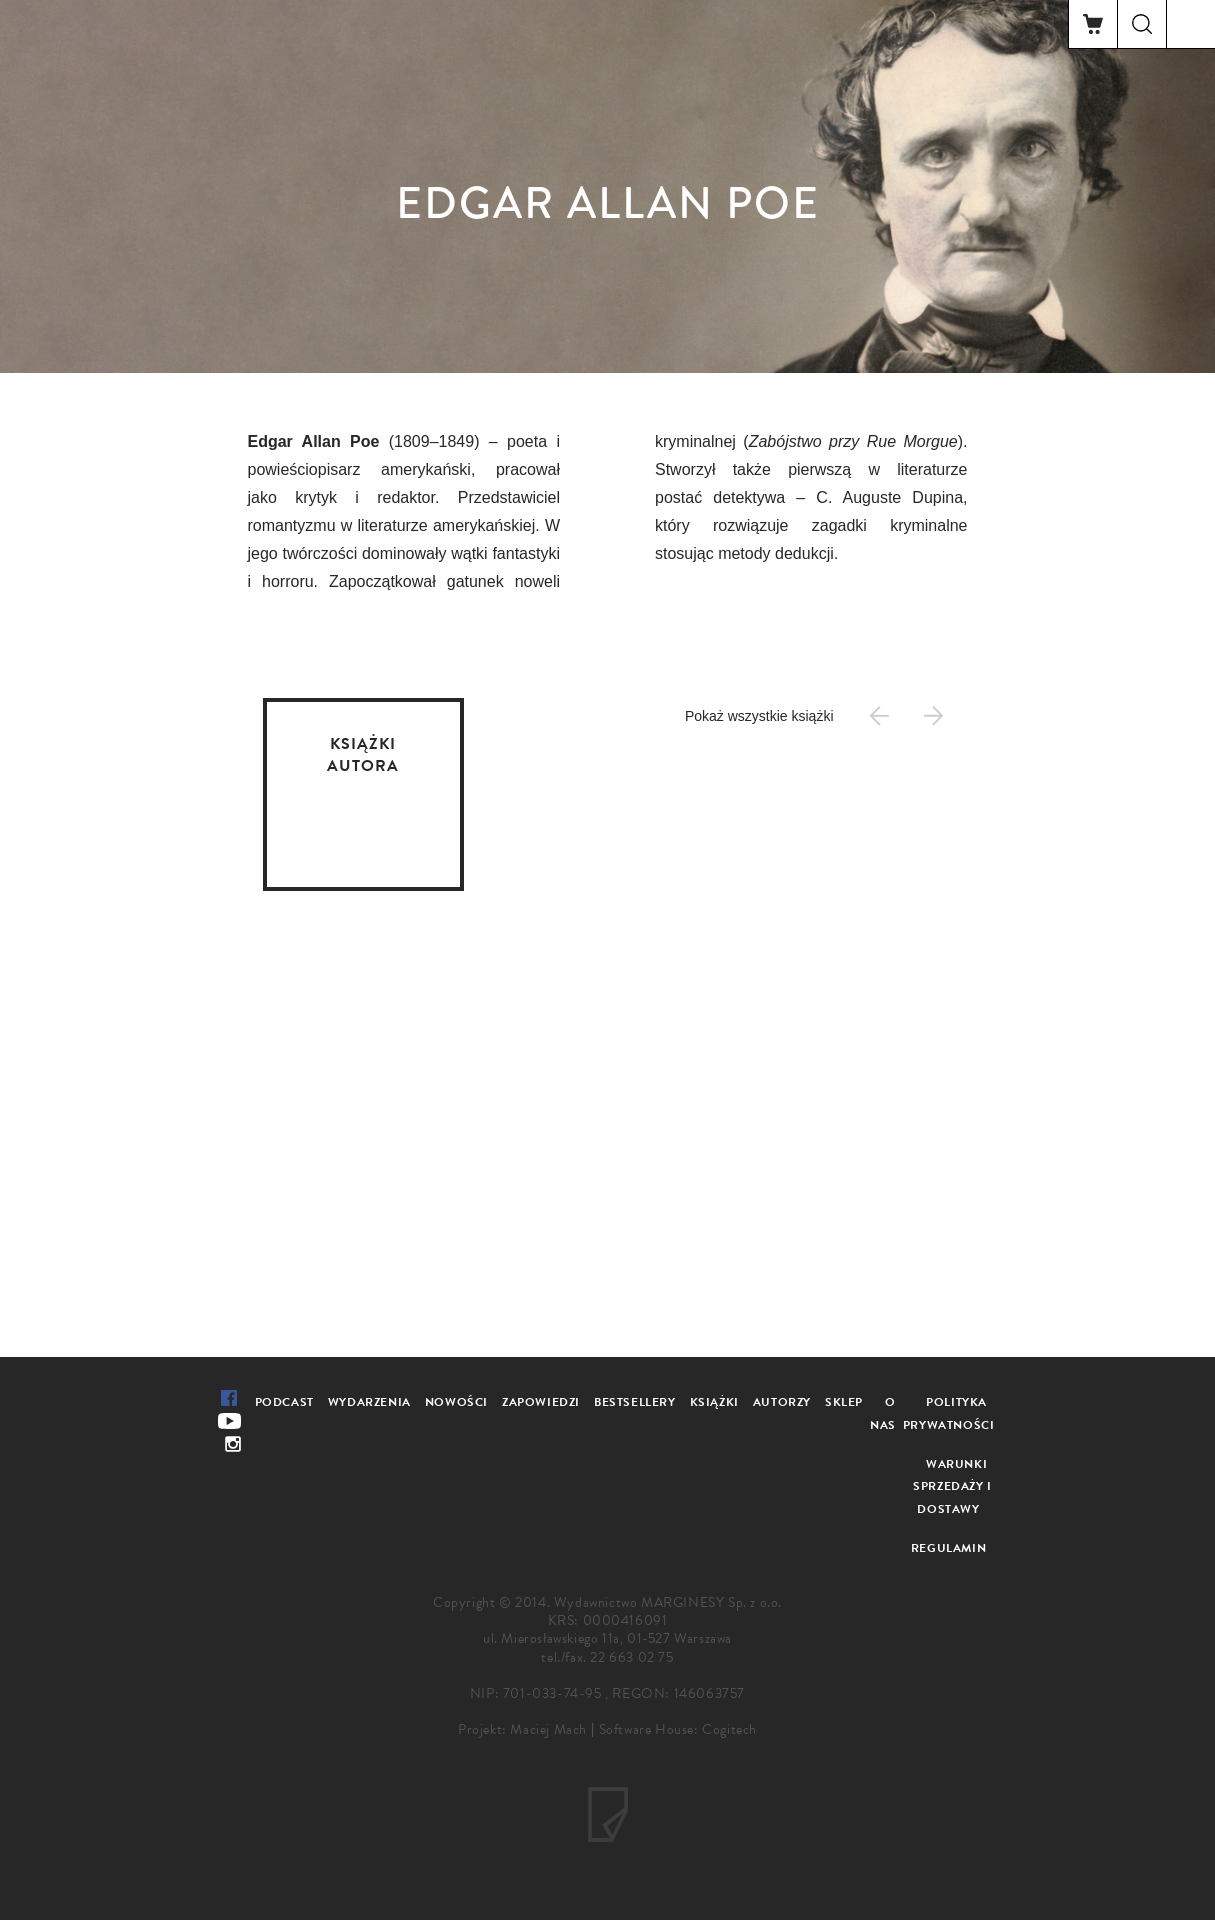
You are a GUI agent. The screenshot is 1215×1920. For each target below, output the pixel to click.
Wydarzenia (369, 1402)
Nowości (456, 1402)
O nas (883, 1413)
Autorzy (782, 1402)
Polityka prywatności (949, 1413)
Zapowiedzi (541, 1402)
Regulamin (948, 1548)
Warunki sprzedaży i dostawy (952, 1487)
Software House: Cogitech (678, 1729)
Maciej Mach (548, 1729)
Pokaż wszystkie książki (759, 716)
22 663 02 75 (631, 1657)
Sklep (844, 1402)
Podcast (284, 1402)
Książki (714, 1402)
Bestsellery (635, 1402)
